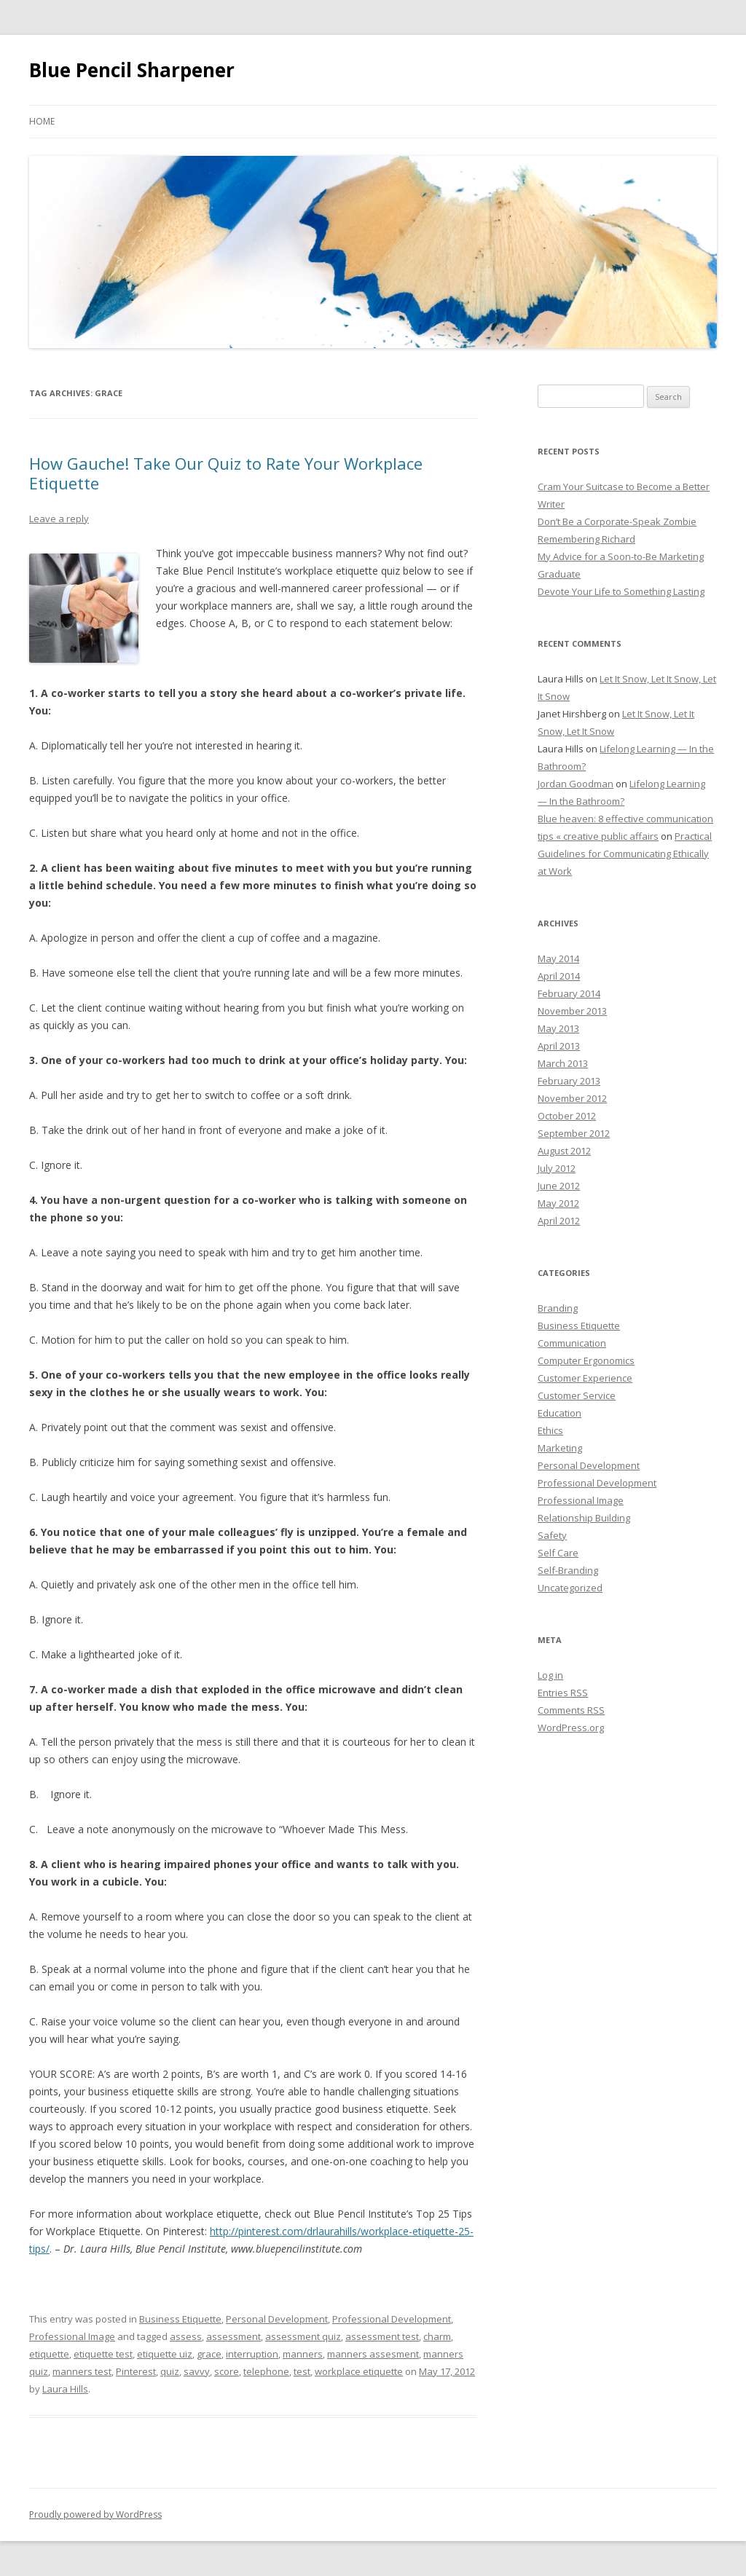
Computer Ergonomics (586, 1360)
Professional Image (72, 2336)
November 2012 (572, 1098)
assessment (233, 2336)
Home (42, 121)
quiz (169, 2371)
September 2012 (574, 1133)
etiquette (49, 2353)
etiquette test (103, 2353)
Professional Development (391, 2318)
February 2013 (569, 1080)
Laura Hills (65, 2388)
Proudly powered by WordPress (95, 2514)
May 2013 (558, 1028)
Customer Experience (585, 1377)
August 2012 (564, 1150)
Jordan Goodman (575, 783)
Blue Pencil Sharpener (132, 70)
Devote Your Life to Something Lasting (621, 591)
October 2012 (567, 1115)
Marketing (560, 1447)
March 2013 (563, 1063)
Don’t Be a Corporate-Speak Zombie (617, 521)
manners (303, 2353)
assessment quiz (303, 2336)
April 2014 (559, 975)
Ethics (550, 1430)
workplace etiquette (359, 2371)
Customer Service (577, 1395)
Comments (571, 1710)
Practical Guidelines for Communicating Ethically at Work (625, 854)
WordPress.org (571, 1727)
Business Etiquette (180, 2318)
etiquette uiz (164, 2353)
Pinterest (136, 2371)
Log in (550, 1675)
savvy (197, 2371)
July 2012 (557, 1168)
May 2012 (558, 1203)
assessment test (382, 2336)
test (302, 2371)
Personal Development (277, 2318)
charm (437, 2336)
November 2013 (572, 1010)
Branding (558, 1308)
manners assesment (373, 2353)
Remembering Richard (586, 538)
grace (209, 2353)
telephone (266, 2371)
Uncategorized (570, 1587)
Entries (563, 1692)
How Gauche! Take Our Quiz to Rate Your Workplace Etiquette (226, 472)
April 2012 (559, 1220)
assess (186, 2336)
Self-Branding (568, 1570)
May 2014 (558, 958)
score (226, 2371)
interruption (252, 2353)
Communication (572, 1343)
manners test (81, 2371)
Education (559, 1412)
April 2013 (559, 1045)
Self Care (558, 1552)
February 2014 (569, 993)
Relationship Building (584, 1517)
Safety (552, 1535)
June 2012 (559, 1185)
